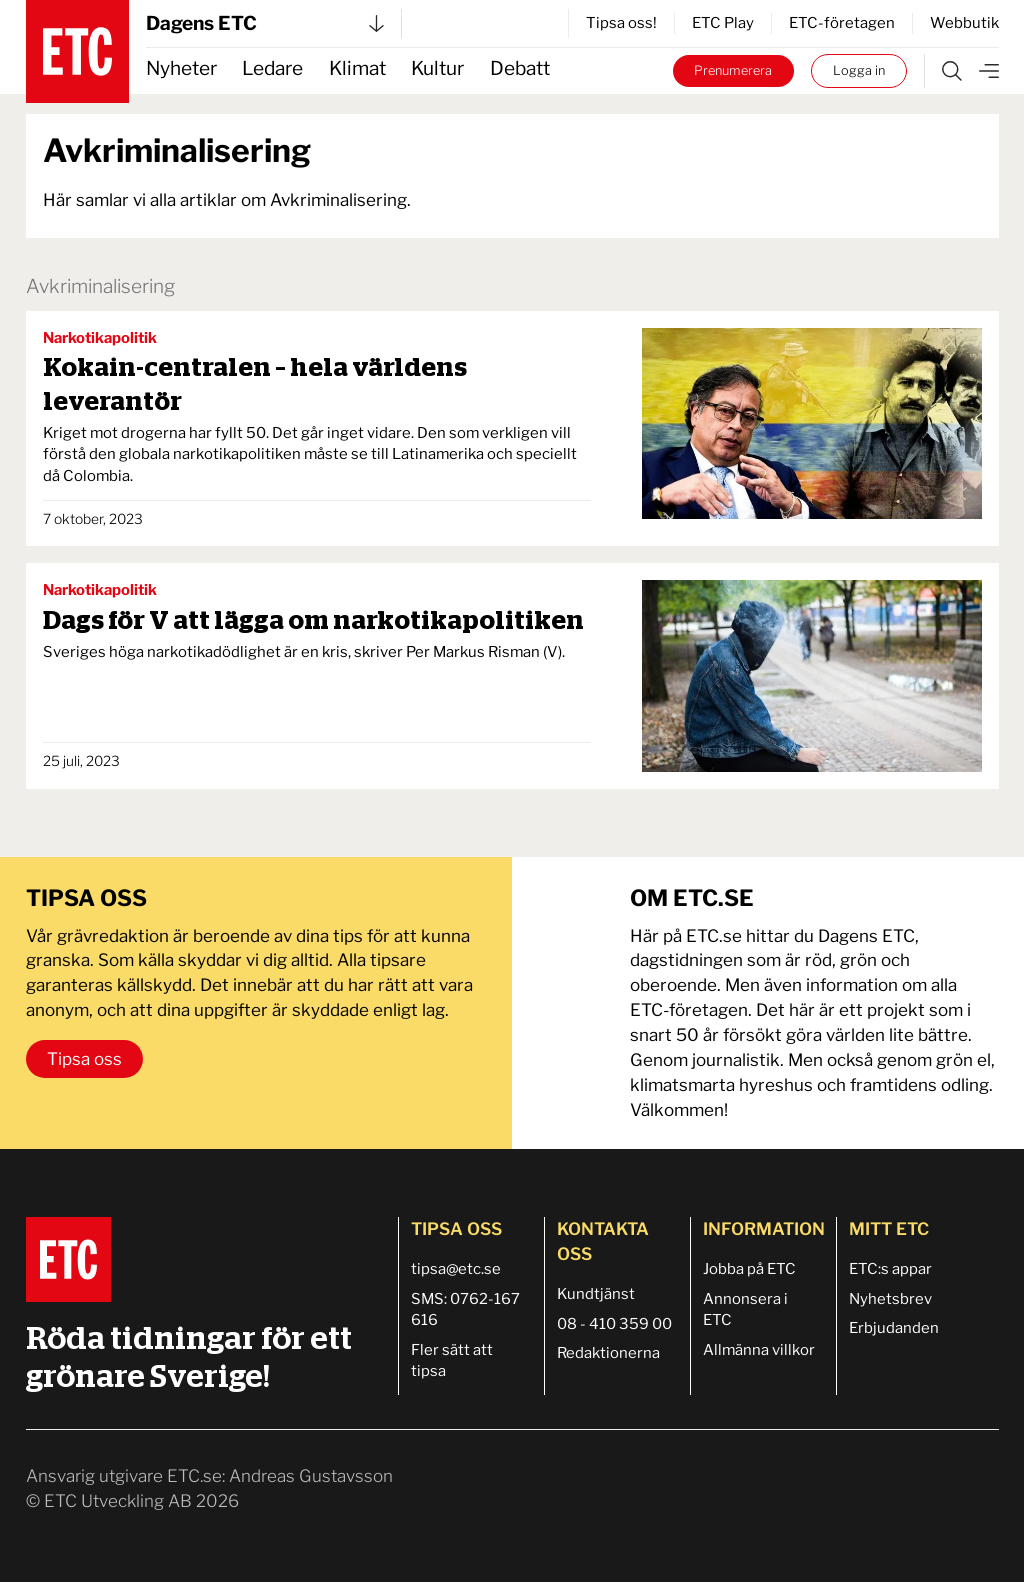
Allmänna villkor (759, 1350)
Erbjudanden (894, 1328)
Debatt (520, 68)
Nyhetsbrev (890, 1299)
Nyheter (181, 68)
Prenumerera (733, 70)
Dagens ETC (265, 23)
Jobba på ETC (749, 1269)
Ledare (272, 68)
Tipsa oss (84, 1059)
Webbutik (964, 23)
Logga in (859, 70)
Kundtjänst (596, 1294)
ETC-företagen (842, 23)
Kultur (437, 68)
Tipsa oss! (621, 23)
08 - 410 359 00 (614, 1324)
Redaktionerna (608, 1353)
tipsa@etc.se (456, 1269)
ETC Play (723, 23)
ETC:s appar (890, 1269)
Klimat (357, 68)
